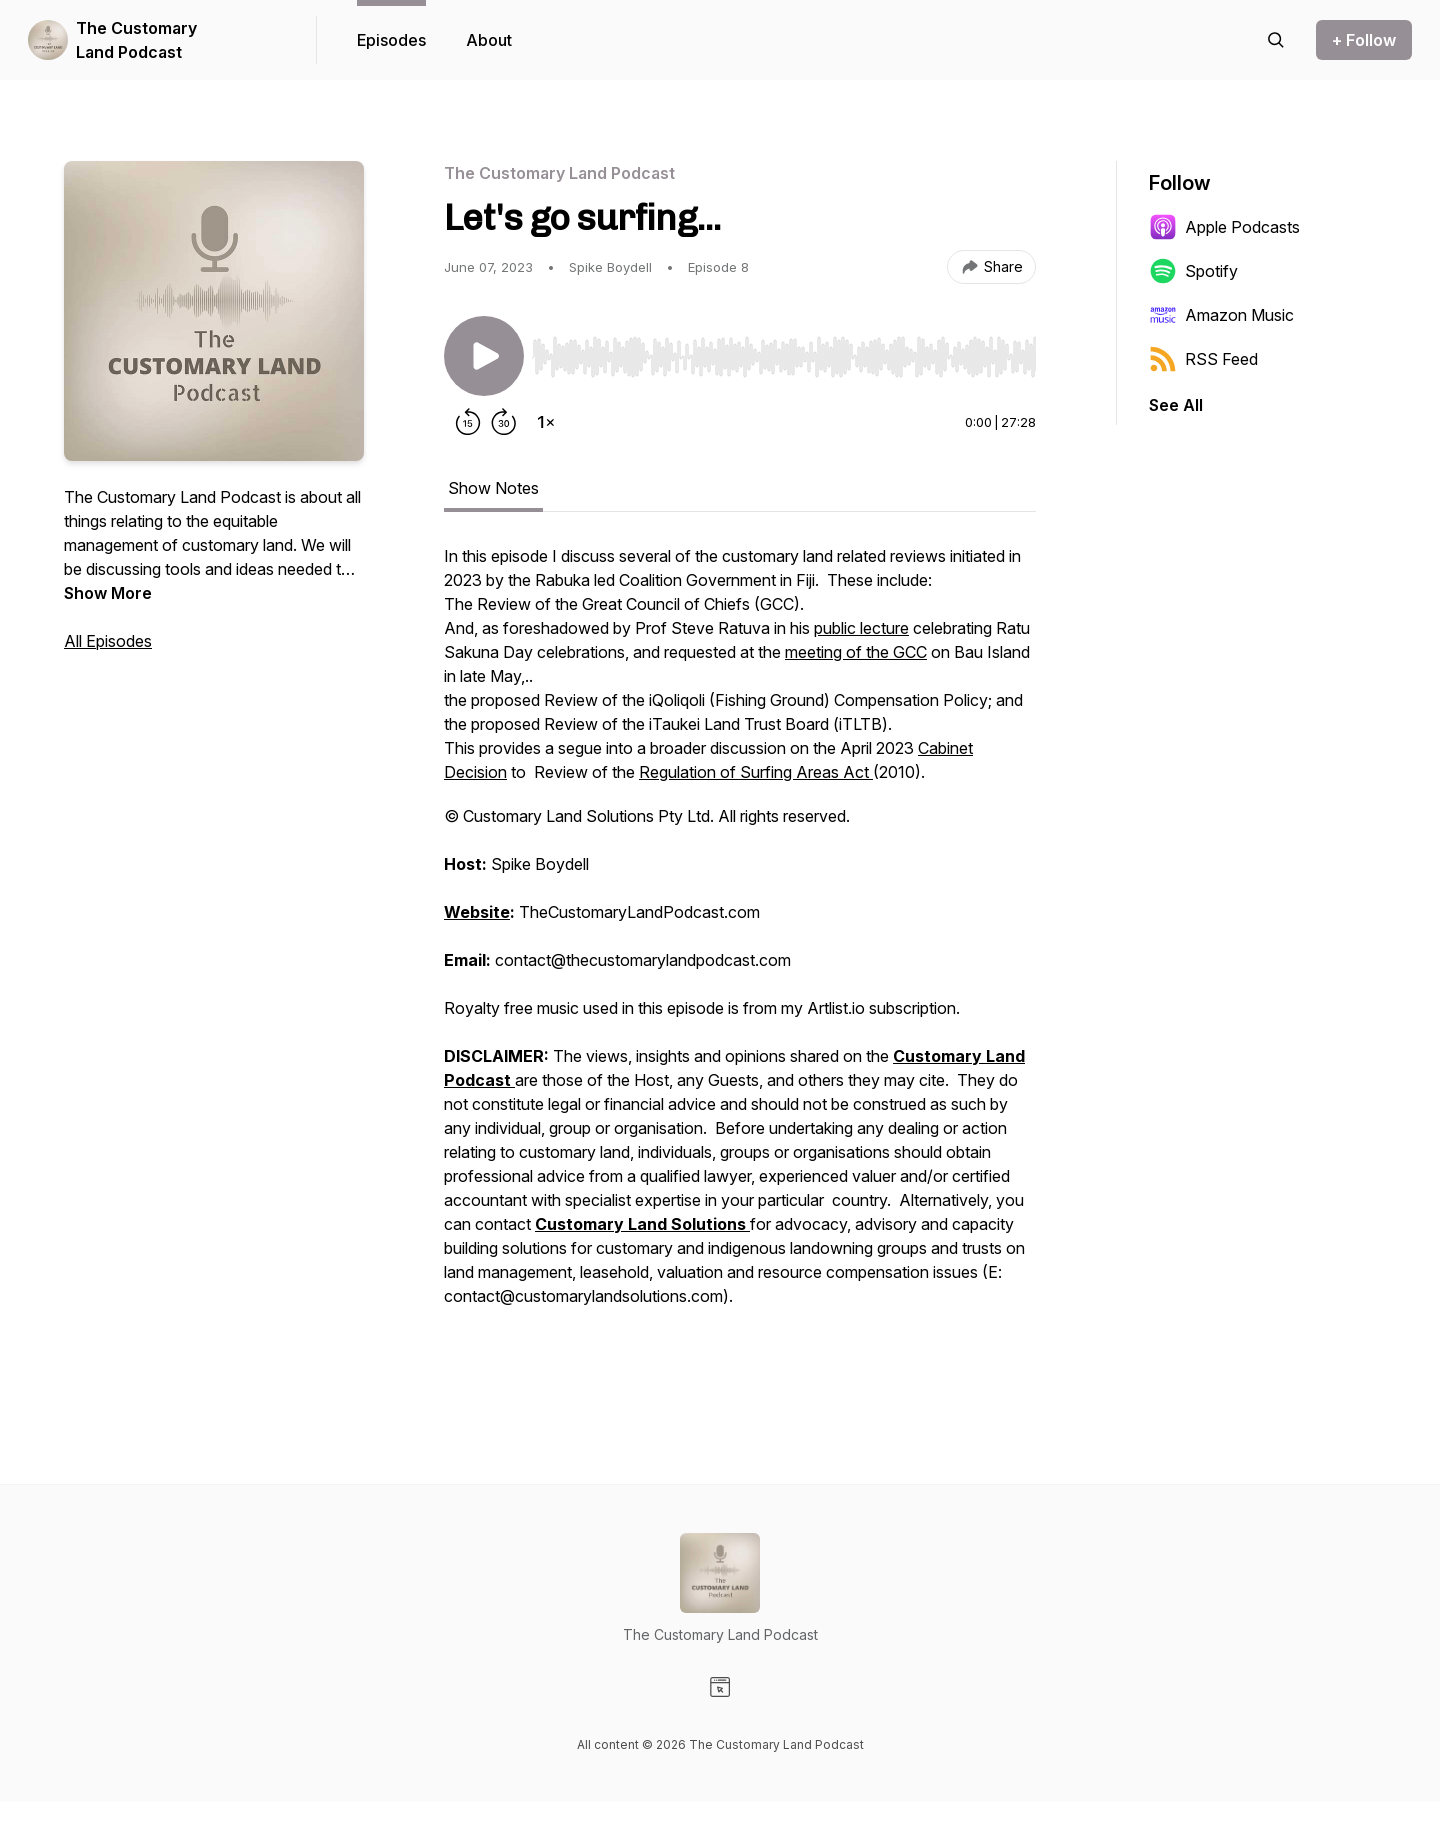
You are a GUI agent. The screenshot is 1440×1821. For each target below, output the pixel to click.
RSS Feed (1203, 359)
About (489, 40)
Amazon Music (1221, 315)
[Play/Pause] (484, 356)
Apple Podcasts (1224, 227)
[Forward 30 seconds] (504, 422)
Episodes (391, 40)
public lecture (861, 628)
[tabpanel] (740, 958)
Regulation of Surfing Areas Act (756, 772)
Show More (108, 593)
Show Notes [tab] (493, 488)
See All (1176, 405)
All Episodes (108, 641)
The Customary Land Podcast (136, 40)
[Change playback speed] (546, 422)
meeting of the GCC (856, 652)
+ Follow (1364, 40)
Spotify (1193, 271)
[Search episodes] (1276, 40)
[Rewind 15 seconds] (468, 422)
